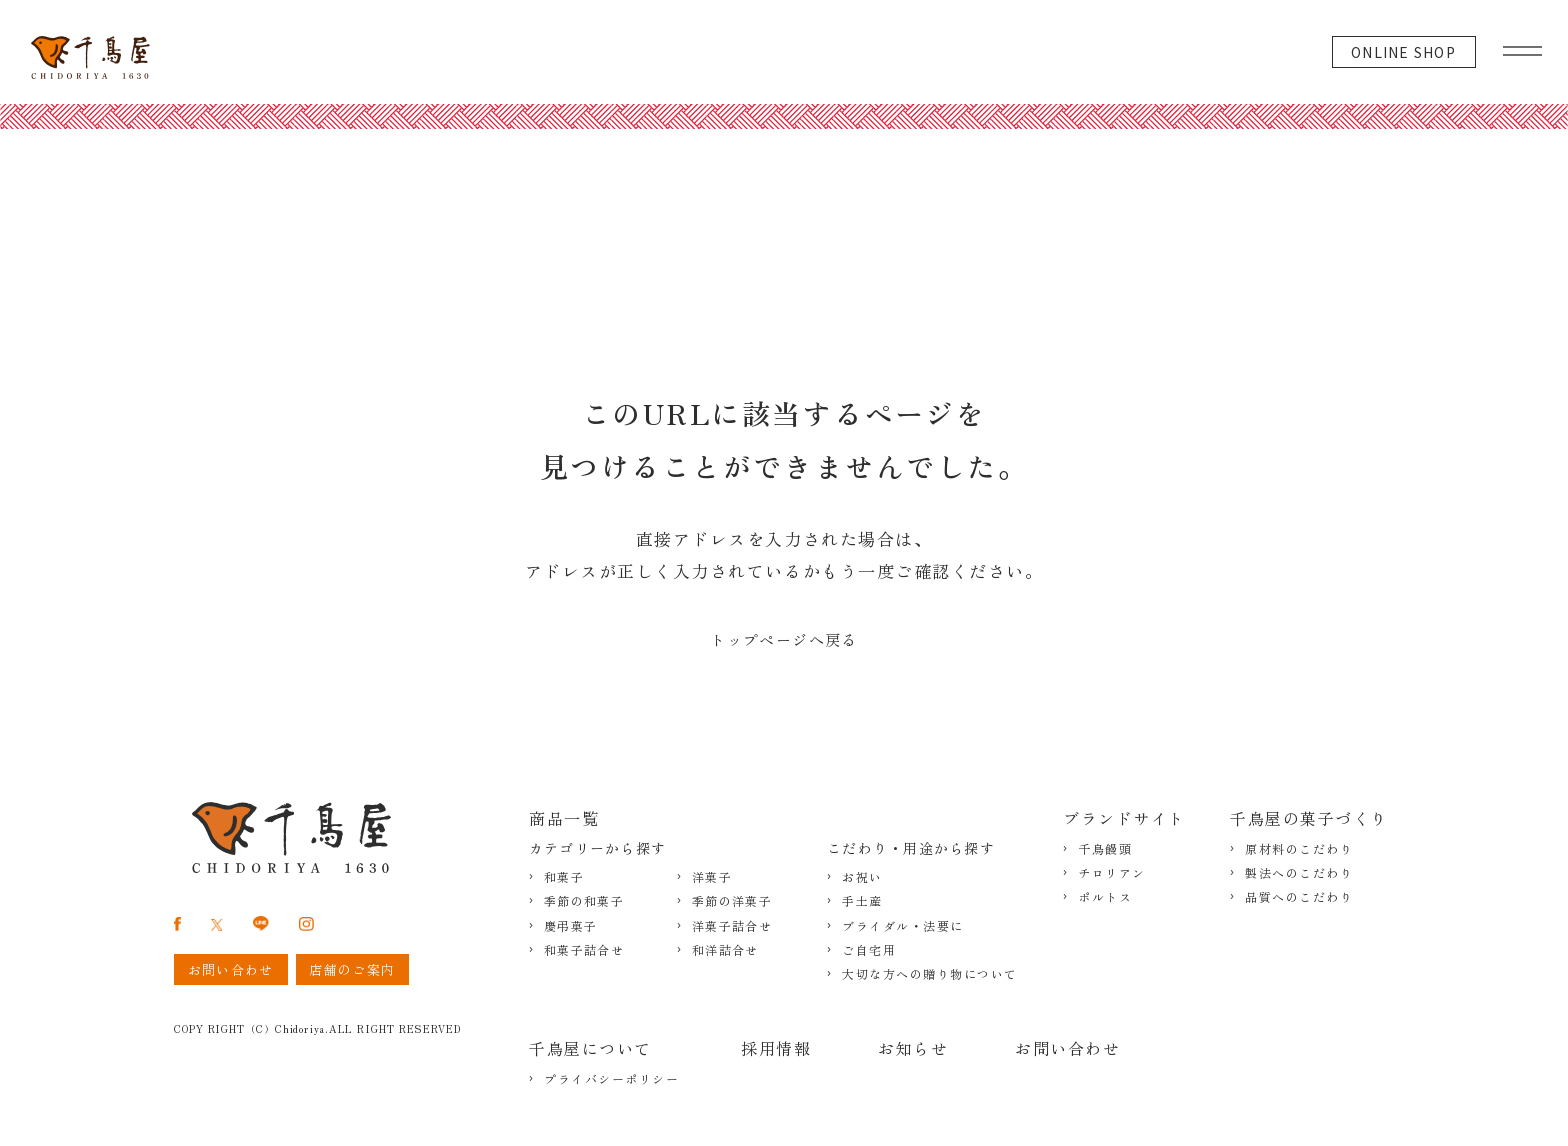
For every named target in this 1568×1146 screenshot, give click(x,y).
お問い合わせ (1067, 1048)
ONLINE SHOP (1403, 52)
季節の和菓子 (584, 901)
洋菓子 (712, 877)
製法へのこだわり (1299, 873)
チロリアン (1112, 873)
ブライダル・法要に (903, 926)
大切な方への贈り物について (930, 974)
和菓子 (564, 877)
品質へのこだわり (1299, 897)
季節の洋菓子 (732, 901)
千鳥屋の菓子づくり (1309, 818)
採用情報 (776, 1048)
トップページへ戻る (783, 639)
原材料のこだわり (1299, 849)
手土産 (862, 901)
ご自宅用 (869, 950)
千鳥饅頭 (1105, 849)
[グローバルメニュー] (1522, 46)
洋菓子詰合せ (732, 926)
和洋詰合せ (725, 950)
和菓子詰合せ (584, 950)
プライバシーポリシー (611, 1079)
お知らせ (913, 1048)
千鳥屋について (590, 1048)
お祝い (862, 877)
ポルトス (1105, 897)
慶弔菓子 (570, 926)
